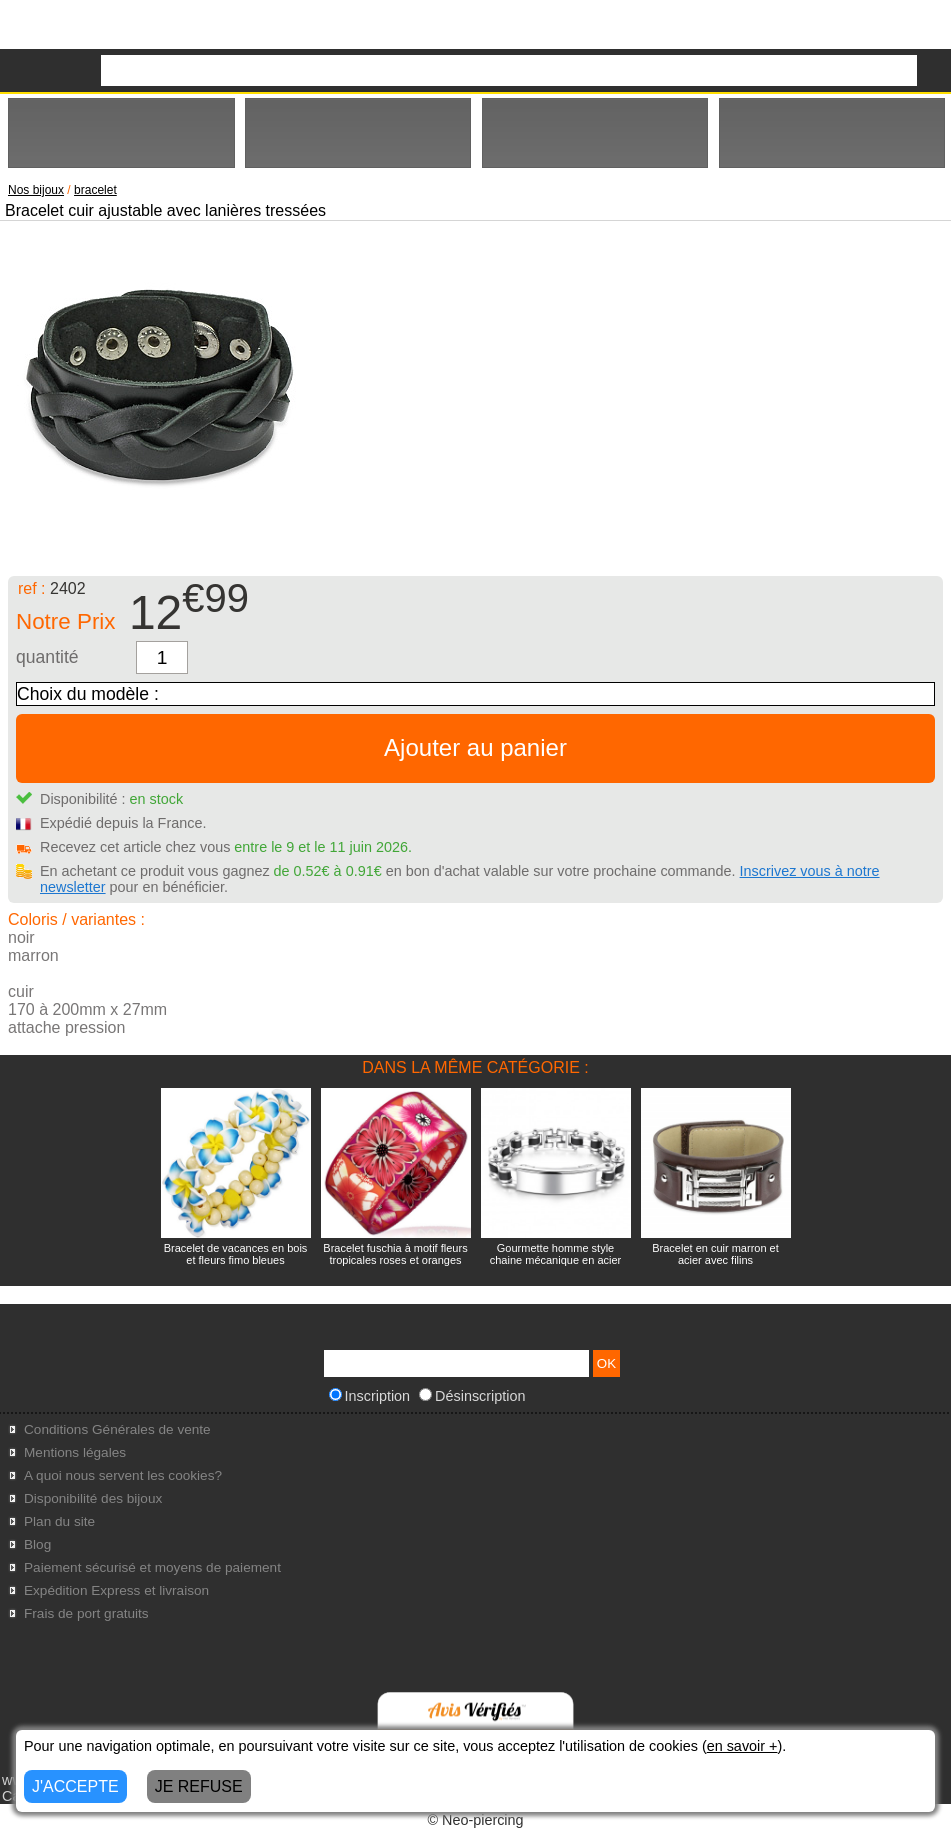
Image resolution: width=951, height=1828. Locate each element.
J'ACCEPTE (75, 1786)
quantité (47, 657)
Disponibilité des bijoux (93, 1498)
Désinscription (472, 1396)
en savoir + (742, 1746)
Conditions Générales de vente (117, 1429)
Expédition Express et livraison (116, 1590)
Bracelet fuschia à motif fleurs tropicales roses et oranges (395, 1254)
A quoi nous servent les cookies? (123, 1475)
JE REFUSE (199, 1786)
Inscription (370, 1396)
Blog (37, 1544)
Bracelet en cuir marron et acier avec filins (715, 1254)
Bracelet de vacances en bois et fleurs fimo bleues (236, 1254)
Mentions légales (75, 1452)
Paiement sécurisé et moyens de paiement (152, 1567)
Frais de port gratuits (86, 1613)
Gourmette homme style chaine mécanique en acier (555, 1254)
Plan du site (59, 1521)
